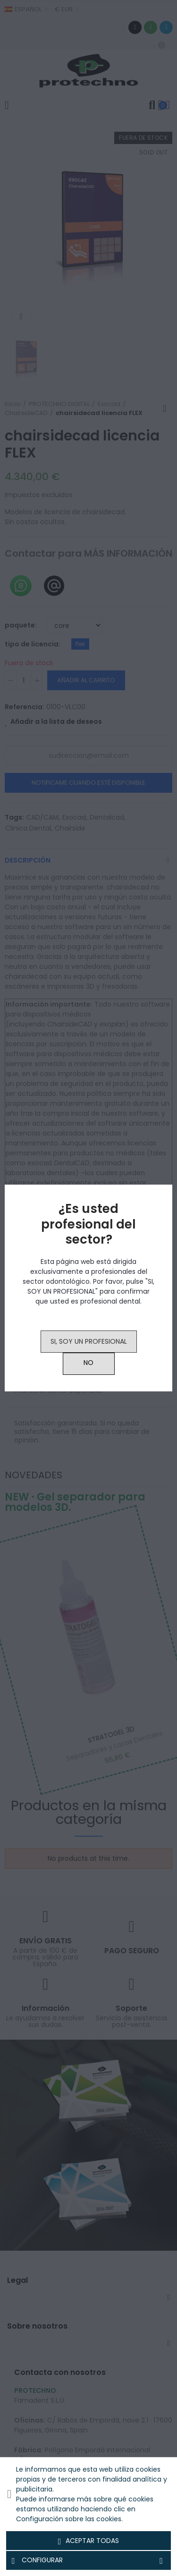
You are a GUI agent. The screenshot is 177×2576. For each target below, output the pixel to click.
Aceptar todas (88, 2541)
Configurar (88, 2560)
